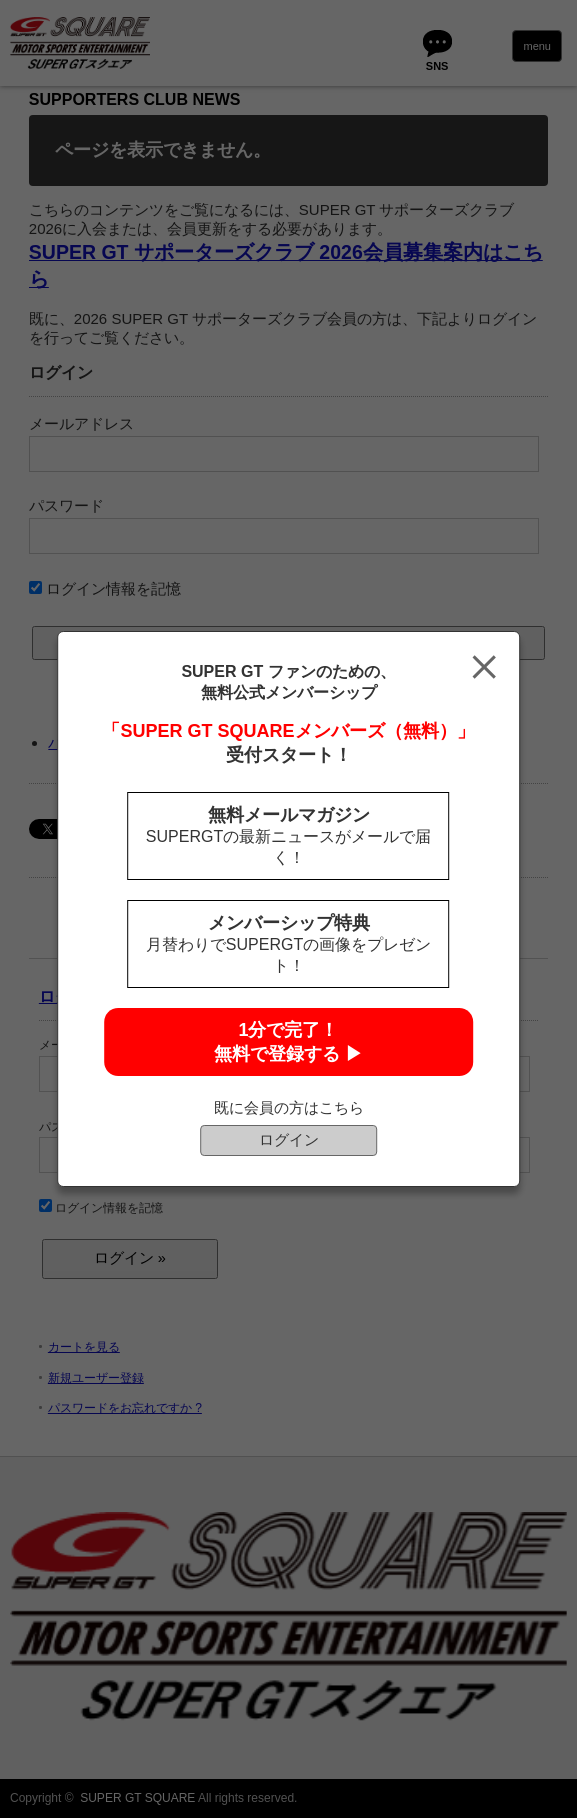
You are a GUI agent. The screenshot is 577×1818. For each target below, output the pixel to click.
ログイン (289, 1139)
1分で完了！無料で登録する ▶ (288, 1042)
